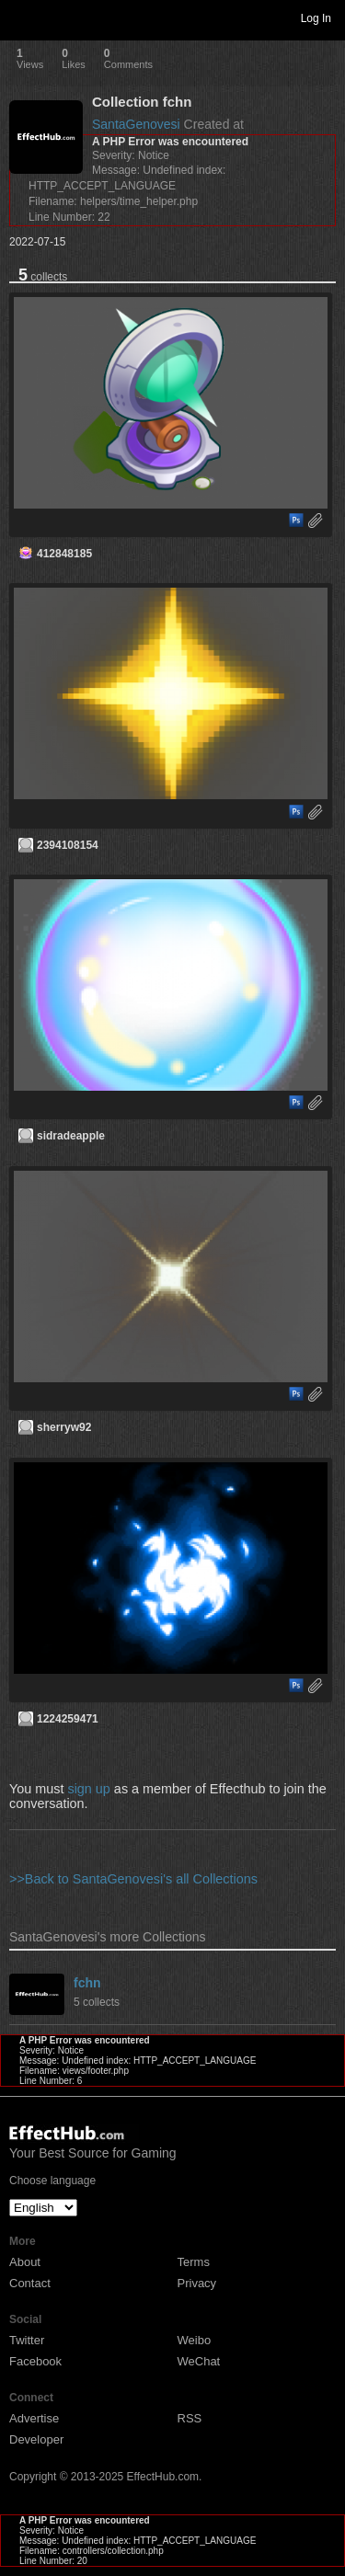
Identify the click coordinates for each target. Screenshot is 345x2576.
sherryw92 (64, 1427)
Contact (30, 2283)
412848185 (64, 553)
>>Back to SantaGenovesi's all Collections (133, 1879)
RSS (190, 2418)
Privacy (197, 2283)
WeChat (199, 2361)
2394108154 (67, 845)
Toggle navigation (22, 17)
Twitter (26, 2340)
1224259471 (67, 1718)
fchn (87, 1982)
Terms (194, 2262)
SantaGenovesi (136, 124)
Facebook (35, 2361)
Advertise (34, 2418)
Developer (36, 2439)
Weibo (195, 2340)
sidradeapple (71, 1135)
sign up (88, 1788)
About (24, 2262)
